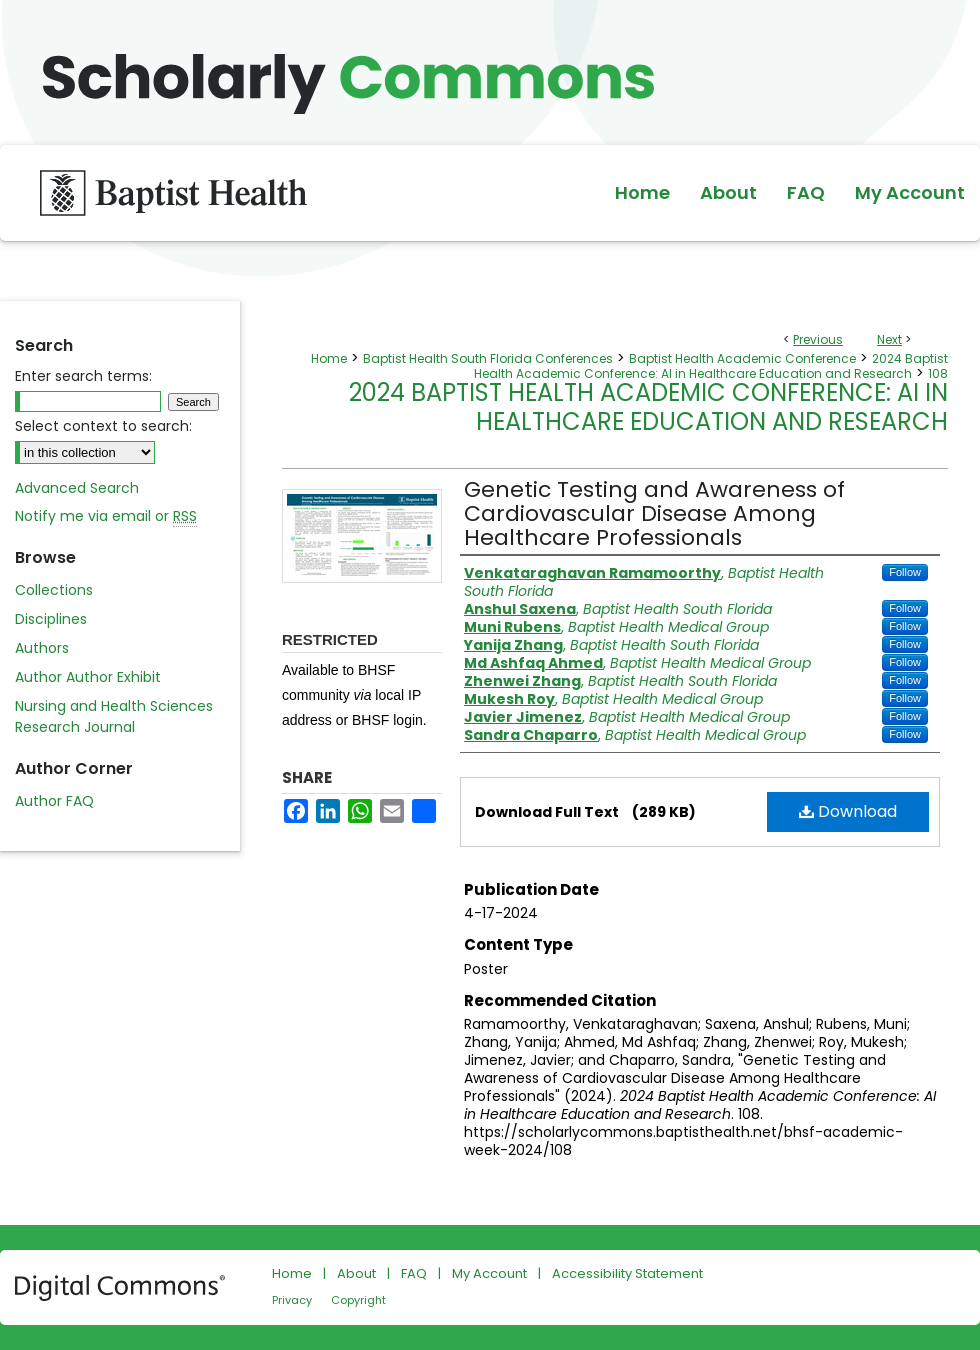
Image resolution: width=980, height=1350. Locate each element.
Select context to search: (103, 426)
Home (329, 358)
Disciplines (51, 619)
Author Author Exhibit (88, 677)
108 (938, 373)
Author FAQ (54, 801)
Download (848, 811)
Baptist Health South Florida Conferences (488, 358)
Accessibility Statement (627, 1273)
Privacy (292, 1300)
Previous (818, 339)
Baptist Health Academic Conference (742, 358)
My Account (489, 1273)
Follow (905, 572)
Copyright (358, 1300)
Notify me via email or (106, 516)
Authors (42, 648)
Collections (54, 590)
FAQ (414, 1273)
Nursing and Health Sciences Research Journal (114, 716)
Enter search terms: (83, 376)
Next (889, 339)
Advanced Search (77, 488)
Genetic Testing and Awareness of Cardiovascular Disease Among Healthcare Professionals (654, 513)
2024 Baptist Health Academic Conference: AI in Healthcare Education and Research (711, 366)
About (356, 1273)
